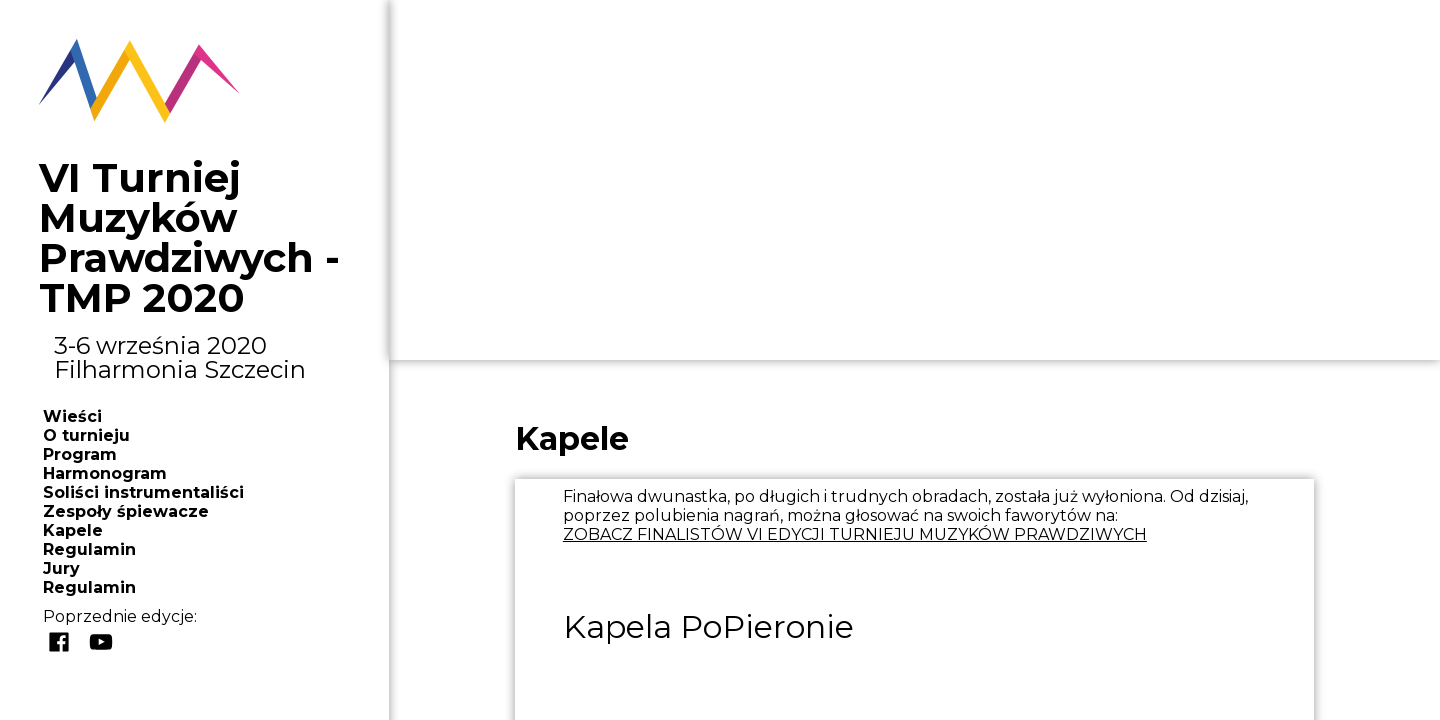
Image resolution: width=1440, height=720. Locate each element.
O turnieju (86, 435)
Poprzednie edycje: (120, 616)
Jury (61, 568)
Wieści (72, 416)
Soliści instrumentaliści (143, 492)
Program (80, 454)
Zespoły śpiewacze (126, 511)
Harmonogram (105, 473)
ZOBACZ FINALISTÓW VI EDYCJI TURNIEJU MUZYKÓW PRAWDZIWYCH (855, 534)
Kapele (73, 530)
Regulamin (89, 549)
